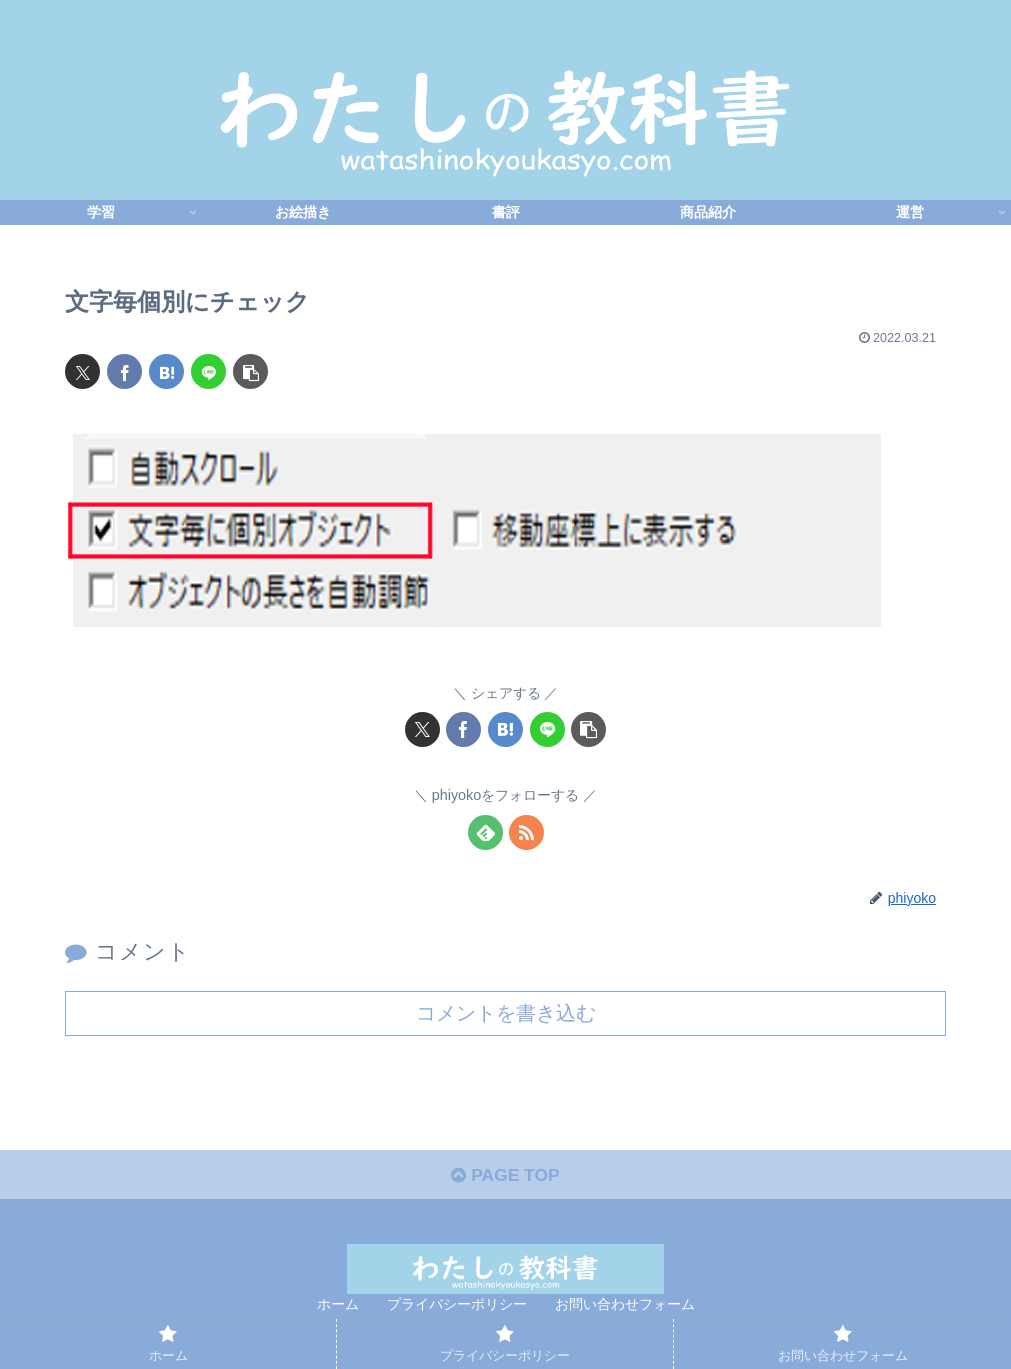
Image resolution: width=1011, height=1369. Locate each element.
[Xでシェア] (82, 371)
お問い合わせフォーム (625, 1307)
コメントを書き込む (506, 1013)
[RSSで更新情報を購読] (526, 832)
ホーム (338, 1307)
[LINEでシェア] (208, 371)
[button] (250, 371)
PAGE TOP (505, 1178)
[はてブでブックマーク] (166, 371)
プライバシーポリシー (457, 1307)
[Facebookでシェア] (124, 371)
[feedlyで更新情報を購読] (485, 832)
